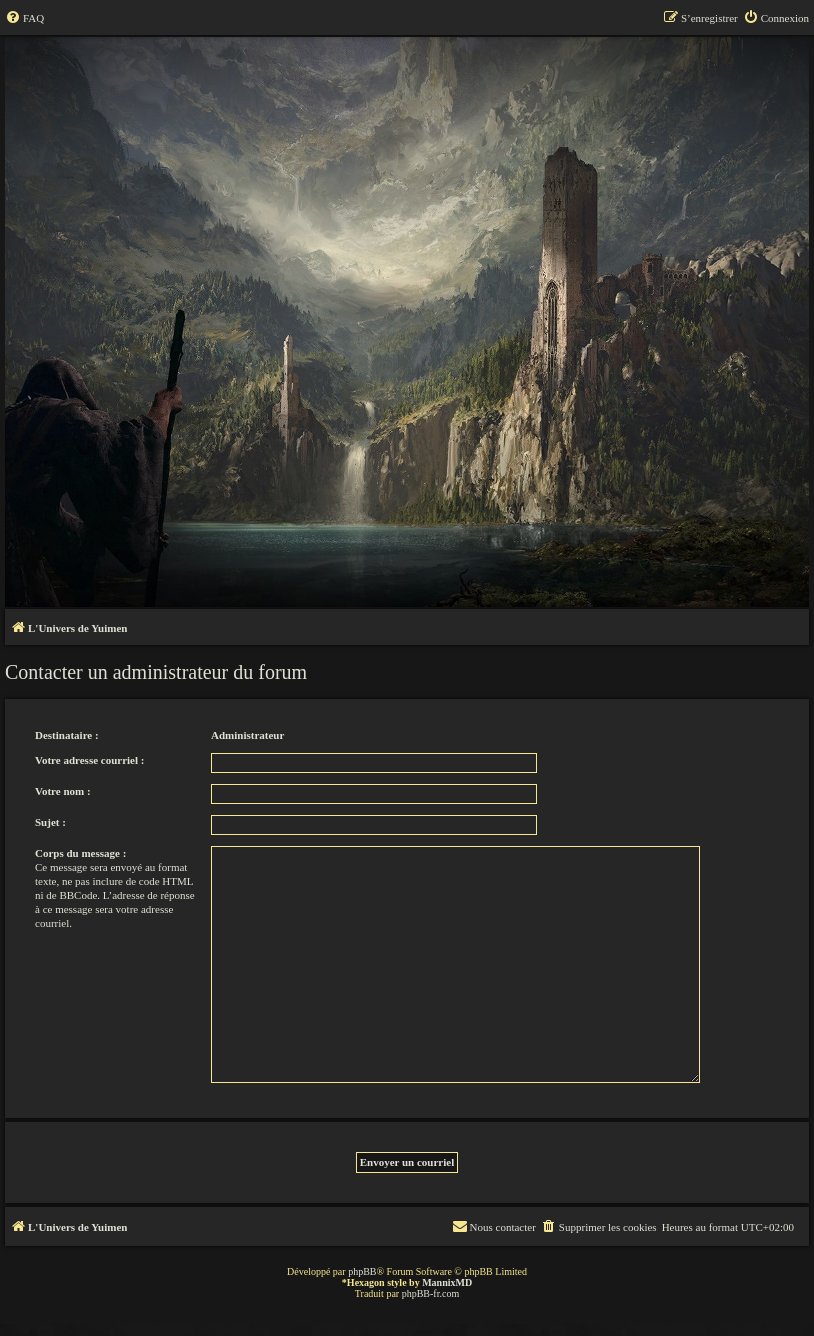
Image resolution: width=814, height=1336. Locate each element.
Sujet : (50, 822)
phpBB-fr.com (431, 1293)
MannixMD (447, 1282)
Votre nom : (63, 791)
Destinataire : (67, 735)
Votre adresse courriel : (89, 760)
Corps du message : (80, 853)
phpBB (362, 1271)
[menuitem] (24, 18)
